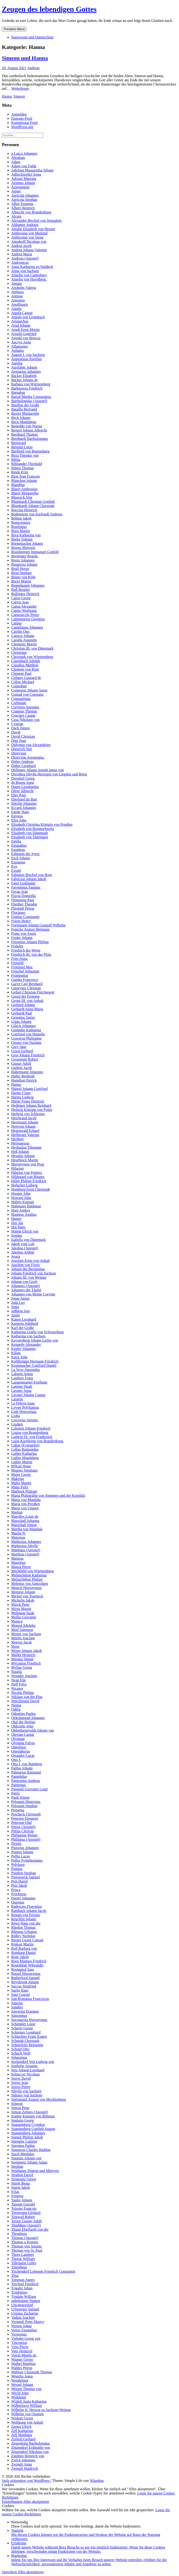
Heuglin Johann (23, 1156)
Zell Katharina (22, 2431)
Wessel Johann (22, 2385)
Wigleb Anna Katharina (28, 2401)
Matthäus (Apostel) (25, 1550)
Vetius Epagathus (24, 2330)
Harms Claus (21, 1093)
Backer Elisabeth (24, 376)
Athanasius (19, 346)
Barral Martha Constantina (31, 397)
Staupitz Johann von (26, 2158)
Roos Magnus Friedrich (28, 1961)
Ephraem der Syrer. (25, 854)
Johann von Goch (24, 1282)
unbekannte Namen (25, 2301)
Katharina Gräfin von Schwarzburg (37, 1332)
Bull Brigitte (20, 590)
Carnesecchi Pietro (25, 615)
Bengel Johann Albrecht (29, 430)
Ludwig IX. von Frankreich (31, 1437)
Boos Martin (20, 531)
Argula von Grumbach (28, 317)
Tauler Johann (21, 2200)
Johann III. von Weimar (28, 1277)
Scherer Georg (22, 2028)
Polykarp (18, 1865)
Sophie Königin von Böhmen (33, 2116)
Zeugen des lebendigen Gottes (49, 9)
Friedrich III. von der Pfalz (31, 954)
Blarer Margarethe (24, 493)
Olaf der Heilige (23, 1722)
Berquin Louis (22, 447)
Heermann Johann (24, 1122)
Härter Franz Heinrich (27, 1101)
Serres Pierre (20, 2087)
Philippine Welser (24, 1835)
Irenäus (16, 1235)
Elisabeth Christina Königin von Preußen (41, 824)
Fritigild (17, 963)
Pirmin (16, 1844)
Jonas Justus (20, 1298)
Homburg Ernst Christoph (30, 1189)
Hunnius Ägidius (24, 1214)
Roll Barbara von (24, 1948)
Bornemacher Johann (27, 543)
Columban (19, 686)
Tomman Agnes (23, 2280)
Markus (17, 1512)
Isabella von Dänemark (28, 1240)
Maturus (17, 1558)
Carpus (16, 623)
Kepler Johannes (23, 1349)
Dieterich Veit (21, 749)
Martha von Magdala (26, 1529)
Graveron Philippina (26, 1038)
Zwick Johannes (23, 2460)
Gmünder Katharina (26, 1030)
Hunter (16, 1219)
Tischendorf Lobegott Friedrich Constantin (43, 2271)
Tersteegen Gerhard (25, 2213)
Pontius (16, 1869)
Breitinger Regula (24, 556)
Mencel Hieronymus (26, 1588)
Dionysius (18, 753)
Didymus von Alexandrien (31, 745)
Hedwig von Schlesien (28, 1114)
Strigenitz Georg (23, 2179)
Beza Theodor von (25, 455)
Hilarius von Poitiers (26, 1173)
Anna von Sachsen (25, 271)
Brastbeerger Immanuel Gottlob (35, 552)
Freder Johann (21, 938)
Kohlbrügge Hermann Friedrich (35, 1361)
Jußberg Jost (20, 1311)
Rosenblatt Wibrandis (27, 1965)
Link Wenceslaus (24, 1412)
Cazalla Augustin (24, 640)
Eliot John (18, 820)
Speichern (9, 2572)
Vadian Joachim (23, 2317)
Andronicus (20, 262)
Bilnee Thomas (22, 468)
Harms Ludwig (22, 1097)
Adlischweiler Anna (26, 174)
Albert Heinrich (23, 208)
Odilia (16, 1709)
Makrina (17, 1479)
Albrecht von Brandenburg (31, 212)
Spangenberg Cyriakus (28, 2125)
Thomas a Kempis (24, 2242)
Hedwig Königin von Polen (31, 1110)
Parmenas (18, 1785)
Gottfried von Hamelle (28, 1034)
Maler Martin (21, 1483)
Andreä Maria (21, 254)
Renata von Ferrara (25, 1915)
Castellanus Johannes (27, 627)
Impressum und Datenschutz (32, 37)
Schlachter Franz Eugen (29, 2036)
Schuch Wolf (20, 2053)
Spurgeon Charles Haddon (31, 2150)
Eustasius (18, 862)
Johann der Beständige (28, 1269)
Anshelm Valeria (23, 288)
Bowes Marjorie (23, 548)
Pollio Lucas (20, 1856)
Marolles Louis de (24, 1516)
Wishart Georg (22, 2418)
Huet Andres (20, 1210)
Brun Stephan (21, 573)
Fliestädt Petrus (22, 908)
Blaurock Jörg (21, 497)
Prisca (15, 1890)
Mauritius (18, 1563)
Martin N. (18, 1533)
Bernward (18, 443)
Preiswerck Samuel (25, 1877)
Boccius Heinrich (24, 510)
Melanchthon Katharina (29, 1575)
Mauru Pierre (21, 1567)
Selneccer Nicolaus (25, 2074)
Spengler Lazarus (24, 2141)
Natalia (16, 1672)
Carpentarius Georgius (28, 619)
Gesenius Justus (23, 1017)
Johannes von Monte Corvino (33, 1294)
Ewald (16, 871)
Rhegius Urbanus (24, 1932)
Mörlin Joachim (23, 1638)
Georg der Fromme (25, 996)
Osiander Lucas (22, 1755)
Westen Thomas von (26, 2389)
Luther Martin (21, 1462)
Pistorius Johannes (25, 1848)
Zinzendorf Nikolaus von (30, 2452)
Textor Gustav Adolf (26, 2221)
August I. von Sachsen (28, 355)
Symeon (17, 2196)
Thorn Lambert (22, 2255)
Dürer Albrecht (22, 791)
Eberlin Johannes (24, 803)
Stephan (17, 2166)
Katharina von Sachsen (28, 1336)
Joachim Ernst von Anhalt (30, 1261)
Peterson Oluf (21, 1823)
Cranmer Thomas (24, 711)
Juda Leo (18, 1303)
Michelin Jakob (22, 1600)
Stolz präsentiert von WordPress (26, 2481)
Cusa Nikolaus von (25, 720)
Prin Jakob (19, 1885)
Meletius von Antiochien (29, 1584)
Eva (14, 866)
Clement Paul (21, 673)
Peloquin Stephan (24, 1806)
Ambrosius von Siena (27, 237)
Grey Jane (18, 1047)
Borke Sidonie (22, 539)
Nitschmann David (25, 1701)
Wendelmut (19, 2380)
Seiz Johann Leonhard (27, 2070)
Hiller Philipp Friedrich (28, 1181)
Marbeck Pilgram (24, 1491)
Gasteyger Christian (26, 988)
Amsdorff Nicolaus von (28, 241)
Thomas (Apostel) (24, 2238)
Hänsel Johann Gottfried (29, 1089)
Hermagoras (20, 1143)
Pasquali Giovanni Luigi (29, 1789)
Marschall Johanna (25, 1521)
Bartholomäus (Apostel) (29, 401)
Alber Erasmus (22, 204)
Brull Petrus (20, 569)
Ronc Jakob (20, 1957)
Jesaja (15, 1256)
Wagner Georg (22, 2359)
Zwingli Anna (21, 2464)
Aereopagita (20, 187)
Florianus (18, 913)
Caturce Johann (22, 636)
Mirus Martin (21, 1609)
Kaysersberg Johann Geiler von (34, 1340)
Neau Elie (18, 1680)
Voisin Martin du (23, 2355)
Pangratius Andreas (25, 1781)
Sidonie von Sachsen (26, 2095)
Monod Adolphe (23, 1625)
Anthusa (17, 292)
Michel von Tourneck (27, 1596)
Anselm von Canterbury (29, 275)
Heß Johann (20, 1152)
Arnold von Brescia (25, 338)
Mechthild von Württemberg (32, 1571)
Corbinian (18, 703)
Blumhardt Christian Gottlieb (33, 502)
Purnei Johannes (23, 1898)
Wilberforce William (26, 2406)
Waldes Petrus (21, 2368)
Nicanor (17, 1688)
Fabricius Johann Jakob (28, 879)
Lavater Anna (21, 1391)
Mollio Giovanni (23, 1617)
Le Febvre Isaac (23, 1403)
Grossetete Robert (24, 1059)
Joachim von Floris (25, 1265)
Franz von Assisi (23, 933)
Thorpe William (23, 2259)
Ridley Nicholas (23, 1936)
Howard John (21, 1198)
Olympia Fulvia (23, 1743)
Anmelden (19, 114)
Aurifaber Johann (24, 367)
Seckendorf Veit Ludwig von (32, 2062)
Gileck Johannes (23, 1026)
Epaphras (18, 850)
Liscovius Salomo (24, 1420)
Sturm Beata (20, 2183)
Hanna (7, 96)
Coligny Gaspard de (26, 678)
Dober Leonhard (23, 766)
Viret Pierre (19, 2347)
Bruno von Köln (23, 577)
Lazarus (17, 1399)
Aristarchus (19, 321)
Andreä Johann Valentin (29, 250)
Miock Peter (20, 1605)
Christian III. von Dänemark (32, 648)
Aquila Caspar (22, 313)
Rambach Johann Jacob (28, 1911)
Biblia (15, 460)
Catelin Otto (20, 632)
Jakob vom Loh (22, 1244)
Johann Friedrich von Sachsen (33, 1273)
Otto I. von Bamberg (26, 1764)
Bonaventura (20, 522)
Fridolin (17, 946)
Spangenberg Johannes (28, 2133)
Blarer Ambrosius (24, 489)
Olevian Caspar (22, 1735)
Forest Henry (21, 921)
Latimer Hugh (21, 1386)
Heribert (17, 1139)
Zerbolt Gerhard (23, 2439)
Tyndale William (23, 2297)
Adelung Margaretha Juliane (32, 170)
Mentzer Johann (23, 1592)
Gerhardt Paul (21, 1013)
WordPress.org (22, 127)
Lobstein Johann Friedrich (30, 1428)
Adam (15, 162)
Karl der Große (22, 1328)
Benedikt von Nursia (26, 426)
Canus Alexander (24, 606)
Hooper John (20, 1194)
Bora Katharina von (26, 535)
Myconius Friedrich (26, 1663)
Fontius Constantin (25, 917)
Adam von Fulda (23, 166)
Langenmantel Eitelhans (29, 1382)
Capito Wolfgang (24, 611)
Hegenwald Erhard (25, 1131)
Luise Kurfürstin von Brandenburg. (37, 1441)
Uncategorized (22, 2305)
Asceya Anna (21, 342)
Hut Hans (18, 1227)
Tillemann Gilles (23, 2263)
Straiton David (22, 2175)
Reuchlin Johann (23, 1919)
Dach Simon (20, 728)
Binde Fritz (19, 472)
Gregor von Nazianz (26, 1043)
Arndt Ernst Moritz (25, 330)
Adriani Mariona (23, 179)
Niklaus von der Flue (27, 1697)
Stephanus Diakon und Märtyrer (35, 2171)
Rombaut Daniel (23, 1953)
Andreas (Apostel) (25, 258)
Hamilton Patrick (24, 1080)
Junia (15, 1307)
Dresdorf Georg (23, 778)
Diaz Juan (18, 741)
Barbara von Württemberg (30, 384)
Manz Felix (19, 1487)
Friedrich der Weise (25, 950)
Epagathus (19, 845)
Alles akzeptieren (36, 2502)
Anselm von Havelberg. (29, 279)
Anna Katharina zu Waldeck (32, 267)
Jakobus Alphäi (22, 1252)
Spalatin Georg (22, 2120)
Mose (15, 1646)
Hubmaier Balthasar (26, 1206)
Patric (15, 1793)
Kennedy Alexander (26, 1344)
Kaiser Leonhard (23, 1319)
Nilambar (97, 2481)
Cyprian (17, 724)
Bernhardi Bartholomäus (29, 439)
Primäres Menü (14, 29)
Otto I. (16, 1760)
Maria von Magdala (26, 1500)
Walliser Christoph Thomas (31, 2372)
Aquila (16, 309)
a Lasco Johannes (24, 153)
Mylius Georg (21, 1667)
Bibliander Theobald (26, 464)
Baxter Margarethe (25, 413)
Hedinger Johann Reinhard (31, 1105)
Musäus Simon (22, 1659)
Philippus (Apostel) (25, 1839)
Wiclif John (19, 2393)
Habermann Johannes (27, 1072)
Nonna (16, 1705)
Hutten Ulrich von (24, 1231)
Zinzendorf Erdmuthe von (30, 2447)
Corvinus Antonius (25, 707)
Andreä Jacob (21, 246)
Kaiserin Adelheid (24, 1324)
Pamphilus (19, 1776)
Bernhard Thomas (24, 434)
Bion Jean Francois (25, 476)
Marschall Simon (24, 1525)
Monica (17, 1621)
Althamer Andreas (24, 225)
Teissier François (24, 2208)
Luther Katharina (24, 1454)
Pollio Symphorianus (27, 1860)
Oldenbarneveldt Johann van (32, 1730)
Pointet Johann (22, 1852)
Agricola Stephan (24, 200)
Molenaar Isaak (22, 1613)
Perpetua (17, 1810)
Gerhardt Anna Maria (27, 1009)
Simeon (19, 96)
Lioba (15, 1416)
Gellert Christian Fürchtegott (32, 992)
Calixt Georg (21, 598)
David (15, 732)
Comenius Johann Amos (29, 690)
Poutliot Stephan (23, 1873)
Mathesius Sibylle (24, 1546)
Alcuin (16, 216)
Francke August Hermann (30, 929)
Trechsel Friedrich (24, 2284)
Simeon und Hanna (25, 58)
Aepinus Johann (23, 183)
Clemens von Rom (25, 669)
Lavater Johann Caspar (28, 1395)
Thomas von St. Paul (26, 2250)
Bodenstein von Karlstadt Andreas (36, 514)
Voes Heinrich (21, 2351)
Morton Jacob (21, 1642)
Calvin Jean (20, 602)
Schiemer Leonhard (26, 2032)
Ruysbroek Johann (25, 1982)
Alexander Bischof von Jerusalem (36, 221)
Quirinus (17, 1902)
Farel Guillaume (23, 883)
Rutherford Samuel (25, 1978)
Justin (15, 1315)
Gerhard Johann (23, 1005)
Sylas (15, 2192)
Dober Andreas (22, 762)
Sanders (17, 2007)
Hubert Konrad (22, 1202)
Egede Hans (20, 812)
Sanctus (17, 2003)
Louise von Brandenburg (29, 1433)
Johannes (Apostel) (25, 1286)
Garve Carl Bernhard (26, 984)
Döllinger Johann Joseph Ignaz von (37, 770)
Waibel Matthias (23, 2364)
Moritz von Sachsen (26, 1634)
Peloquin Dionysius (26, 1802)
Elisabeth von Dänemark (29, 833)
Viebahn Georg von (25, 2338)
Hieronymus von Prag (27, 1164)
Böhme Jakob (21, 518)
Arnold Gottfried (23, 334)
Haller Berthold (22, 1076)
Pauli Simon (20, 1797)
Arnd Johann (20, 325)
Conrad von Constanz (27, 694)
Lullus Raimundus (25, 1449)
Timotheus (19, 2267)
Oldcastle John (22, 1726)
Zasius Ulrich (21, 2427)
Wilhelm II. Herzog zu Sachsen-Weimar (41, 2410)
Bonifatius (19, 527)
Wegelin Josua (22, 2376)
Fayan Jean (19, 892)
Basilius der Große (25, 405)
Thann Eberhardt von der (29, 2229)
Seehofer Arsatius (24, 2066)
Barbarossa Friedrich (26, 388)
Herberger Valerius (25, 1135)
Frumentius (19, 975)
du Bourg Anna (22, 782)
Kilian (16, 1353)
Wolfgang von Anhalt (27, 2422)
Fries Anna (19, 959)
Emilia (16, 841)
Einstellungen (12, 2502)
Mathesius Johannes (26, 1542)
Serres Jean (19, 2083)
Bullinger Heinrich (25, 594)
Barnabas (18, 392)
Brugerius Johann (24, 564)
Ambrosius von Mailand (29, 233)
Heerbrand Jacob (23, 1118)
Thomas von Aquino (26, 2246)
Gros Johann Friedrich (28, 1055)
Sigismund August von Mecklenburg (38, 2099)
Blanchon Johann (24, 481)
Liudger (17, 1424)
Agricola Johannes (25, 195)
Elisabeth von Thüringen (29, 837)
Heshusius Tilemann (26, 1147)
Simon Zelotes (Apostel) (29, 2112)
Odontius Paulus (23, 1714)
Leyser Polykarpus (25, 1407)
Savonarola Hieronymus (29, 2020)
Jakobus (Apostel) (24, 1248)
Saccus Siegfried (23, 1986)
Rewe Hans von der (26, 1923)
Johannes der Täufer (26, 1290)
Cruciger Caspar (23, 715)
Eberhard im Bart (24, 799)
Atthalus (17, 351)
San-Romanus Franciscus (30, 1999)
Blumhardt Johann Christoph (32, 506)
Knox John (19, 1357)
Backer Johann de (24, 380)
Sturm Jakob (20, 2187)
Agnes (16, 191)
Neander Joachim (24, 1676)
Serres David (21, 2078)
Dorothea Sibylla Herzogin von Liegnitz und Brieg (49, 774)
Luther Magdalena (25, 1458)
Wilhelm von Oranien (27, 2414)
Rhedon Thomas (23, 1927)
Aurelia (16, 363)
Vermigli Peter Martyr (27, 2322)
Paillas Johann (22, 1768)
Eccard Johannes (23, 808)
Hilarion (17, 1168)
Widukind (18, 2397)
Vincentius (19, 2343)
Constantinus (21, 699)
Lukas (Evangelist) (25, 1445)
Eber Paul (18, 795)
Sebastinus (19, 2057)
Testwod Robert (23, 2217)
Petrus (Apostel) (23, 1827)
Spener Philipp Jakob (27, 2137)
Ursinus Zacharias (24, 2313)
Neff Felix (19, 1684)
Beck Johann (20, 418)
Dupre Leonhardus (25, 787)
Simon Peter (20, 2108)
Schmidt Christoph (25, 2041)
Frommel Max (22, 967)
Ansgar (16, 283)
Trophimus (19, 2292)
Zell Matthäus (21, 2435)
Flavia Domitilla (23, 896)
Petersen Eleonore (24, 1818)
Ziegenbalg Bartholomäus (30, 2443)
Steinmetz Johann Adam (29, 2162)
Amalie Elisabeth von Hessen (33, 229)
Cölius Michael (22, 682)
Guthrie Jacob (21, 1068)
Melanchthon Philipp (27, 1579)
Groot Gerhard (22, 1051)
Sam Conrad (20, 1995)
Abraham (18, 158)
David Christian (23, 736)
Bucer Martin (21, 581)
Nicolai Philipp (22, 1693)
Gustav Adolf (21, 1063)
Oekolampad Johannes (28, 1718)
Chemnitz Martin (24, 644)
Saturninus (19, 2016)
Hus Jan (17, 1223)
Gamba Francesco (24, 980)
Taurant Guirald (23, 2204)
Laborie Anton (22, 1374)
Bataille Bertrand (24, 409)
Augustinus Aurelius (26, 359)
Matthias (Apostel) (25, 1554)
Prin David (19, 1881)
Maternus (18, 1537)
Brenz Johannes (23, 560)
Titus (15, 2276)
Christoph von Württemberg (32, 657)
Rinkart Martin (22, 1944)
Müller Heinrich (23, 1655)
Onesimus (18, 1747)
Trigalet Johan (21, 2288)
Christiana (19, 652)
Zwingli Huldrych (24, 2468)
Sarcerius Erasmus (25, 2011)
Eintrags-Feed (21, 118)
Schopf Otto (20, 2049)
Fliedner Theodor (24, 904)
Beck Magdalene (23, 422)
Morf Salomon (22, 1630)
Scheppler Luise (23, 2024)
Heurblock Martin (24, 1160)
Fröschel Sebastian (25, 971)
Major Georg (21, 1474)
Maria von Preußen (25, 1504)
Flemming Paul (22, 900)
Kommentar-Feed (24, 123)
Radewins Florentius (26, 1906)
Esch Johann (20, 858)
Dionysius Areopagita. (28, 757)
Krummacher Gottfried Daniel (33, 1365)
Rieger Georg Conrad (27, 1940)
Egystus (17, 816)
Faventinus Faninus (25, 887)
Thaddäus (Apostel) (26, 2225)
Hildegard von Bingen (27, 1177)
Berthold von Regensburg (30, 451)
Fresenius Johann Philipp (30, 942)
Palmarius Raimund (26, 1772)
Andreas (33, 68)
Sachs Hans (19, 1990)
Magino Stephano (24, 1470)
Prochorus (18, 1894)
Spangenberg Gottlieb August (33, 2129)
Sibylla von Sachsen (26, 2091)
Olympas (18, 1739)
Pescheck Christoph (26, 1814)
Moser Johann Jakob (26, 1651)
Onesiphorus (20, 1751)
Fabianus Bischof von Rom (31, 875)
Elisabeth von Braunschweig (32, 829)
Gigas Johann (21, 1022)
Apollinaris (19, 304)
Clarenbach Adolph (25, 661)
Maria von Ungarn (25, 1508)
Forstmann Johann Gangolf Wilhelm (38, 925)
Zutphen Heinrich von (27, 2456)
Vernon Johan (21, 2326)
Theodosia (19, 2234)
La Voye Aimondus (25, 1370)
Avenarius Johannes (26, 371)
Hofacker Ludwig (24, 1185)
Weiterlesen (20, 88)
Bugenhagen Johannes (28, 585)
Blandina (18, 485)
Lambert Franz (22, 1378)
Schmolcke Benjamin (27, 2045)
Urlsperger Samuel (25, 2309)
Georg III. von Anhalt (27, 1001)
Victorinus (19, 2334)
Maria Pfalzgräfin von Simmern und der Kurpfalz (48, 1495)
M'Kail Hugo (21, 1466)
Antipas (17, 296)
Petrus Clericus (22, 1831)
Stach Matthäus (22, 2154)
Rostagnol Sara (22, 1969)
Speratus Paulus (23, 2146)
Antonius (18, 300)
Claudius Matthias (24, 665)
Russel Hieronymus (26, 1974)
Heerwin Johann (23, 1126)
